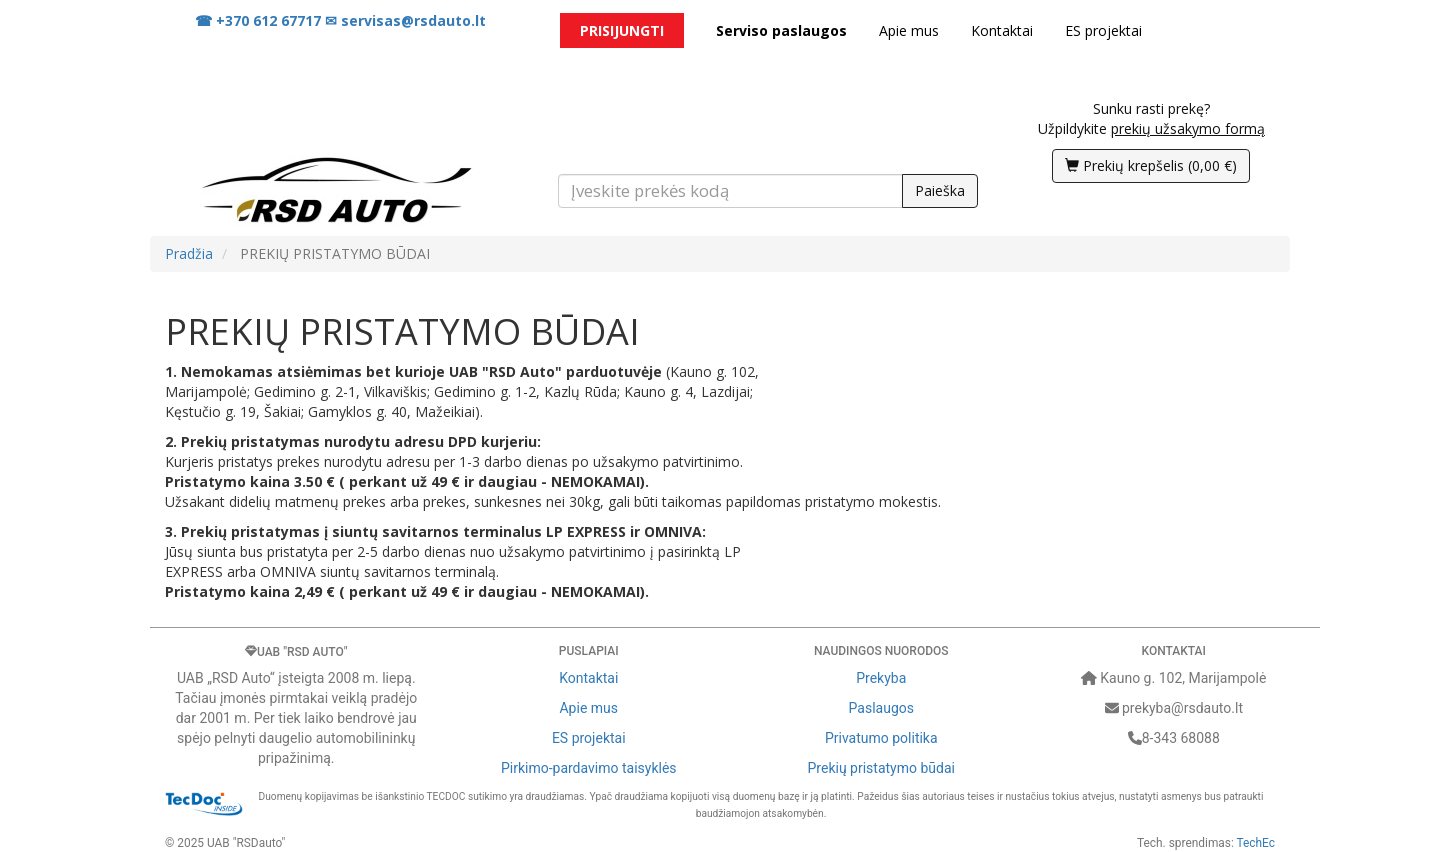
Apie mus (909, 30)
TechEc (1256, 843)
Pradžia (189, 253)
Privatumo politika (881, 738)
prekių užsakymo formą (1188, 128)
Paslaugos (881, 708)
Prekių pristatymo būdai (881, 768)
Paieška (940, 190)
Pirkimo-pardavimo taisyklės (589, 768)
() (1151, 165)
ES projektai (1103, 30)
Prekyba (881, 678)
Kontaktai (1002, 30)
